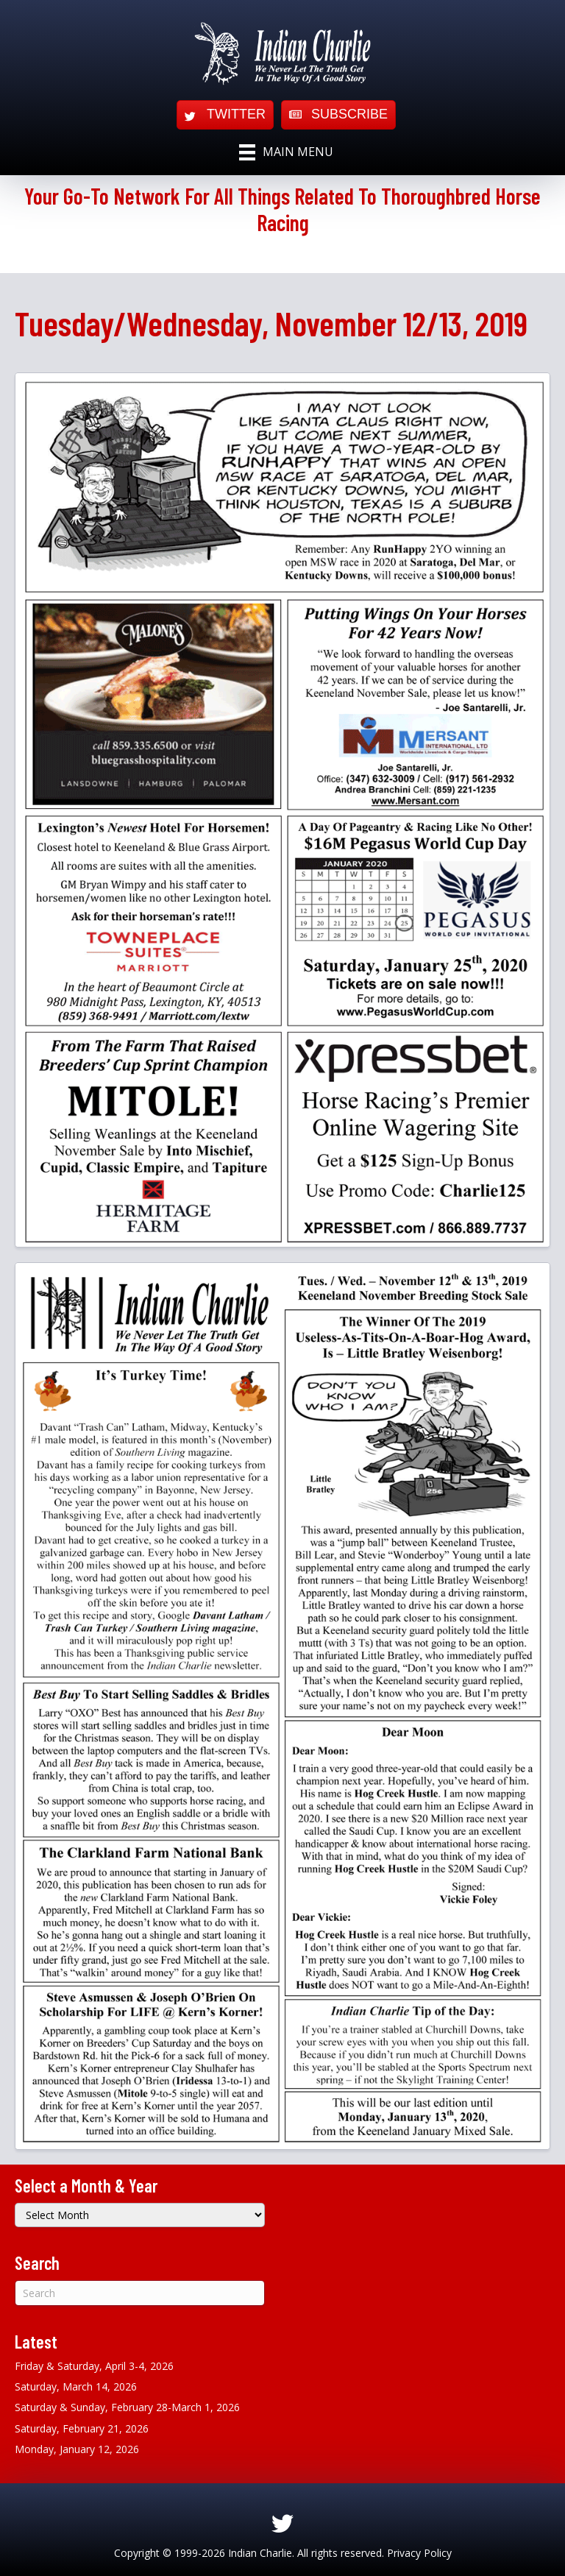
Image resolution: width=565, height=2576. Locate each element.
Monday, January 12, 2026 (77, 2449)
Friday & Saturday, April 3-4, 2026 (94, 2366)
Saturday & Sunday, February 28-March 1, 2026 (127, 2407)
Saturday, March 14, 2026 (76, 2386)
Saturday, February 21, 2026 (82, 2428)
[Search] (140, 2293)
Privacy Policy (419, 2553)
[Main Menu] (286, 152)
